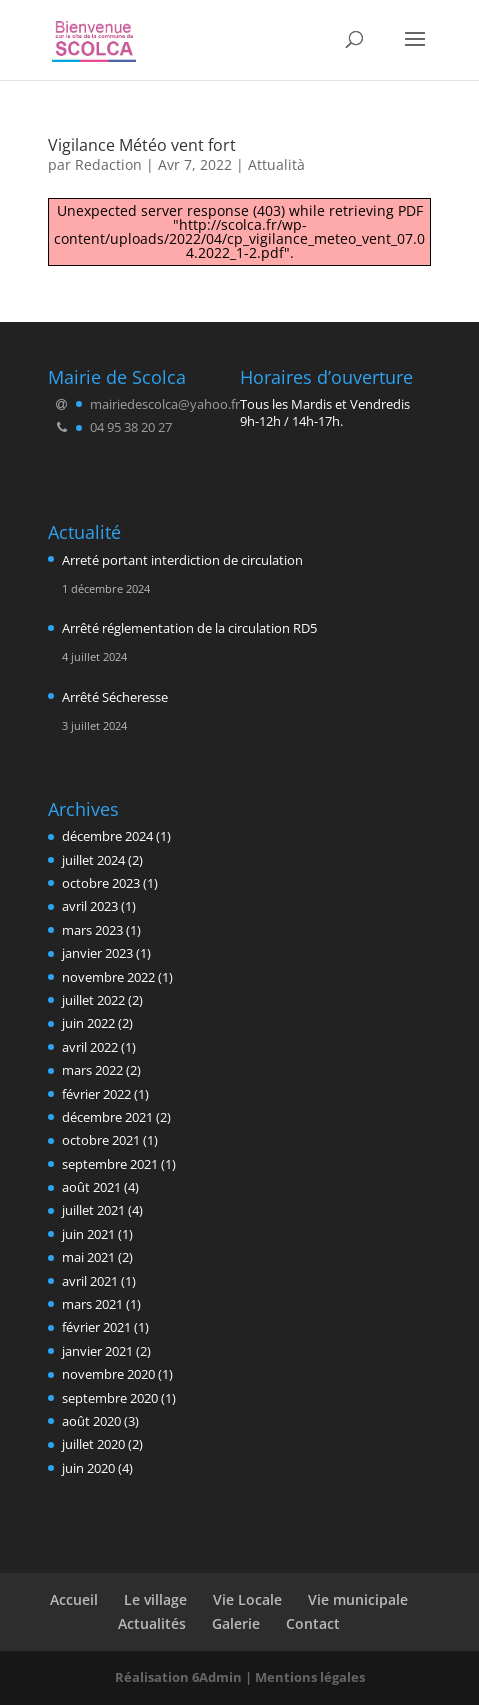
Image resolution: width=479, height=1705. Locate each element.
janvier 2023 (97, 953)
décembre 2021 (107, 1117)
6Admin (217, 1677)
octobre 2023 (101, 883)
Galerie (236, 1623)
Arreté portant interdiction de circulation (182, 560)
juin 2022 (88, 1023)
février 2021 (96, 1327)
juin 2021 (88, 1234)
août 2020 (91, 1421)
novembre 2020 (108, 1374)
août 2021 (91, 1187)
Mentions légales (310, 1677)
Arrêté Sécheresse (115, 697)
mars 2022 (92, 1070)
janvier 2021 (97, 1351)
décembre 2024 (107, 836)
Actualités (152, 1623)
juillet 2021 (93, 1210)
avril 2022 (90, 1047)
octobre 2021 (101, 1140)
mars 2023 (92, 930)
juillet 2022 (93, 1000)
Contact (313, 1623)
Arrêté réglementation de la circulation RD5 (189, 628)
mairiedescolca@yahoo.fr (165, 404)
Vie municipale (358, 1599)
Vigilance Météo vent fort (142, 145)
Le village (155, 1599)
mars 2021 (92, 1304)
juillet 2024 (93, 860)
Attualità (276, 164)
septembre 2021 (110, 1164)
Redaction (108, 164)
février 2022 (96, 1094)
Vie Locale (247, 1599)
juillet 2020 (93, 1444)
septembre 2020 (110, 1398)
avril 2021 (90, 1281)
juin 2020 (88, 1468)
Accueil (74, 1599)
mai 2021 (88, 1257)
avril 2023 (90, 906)
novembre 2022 (108, 977)
